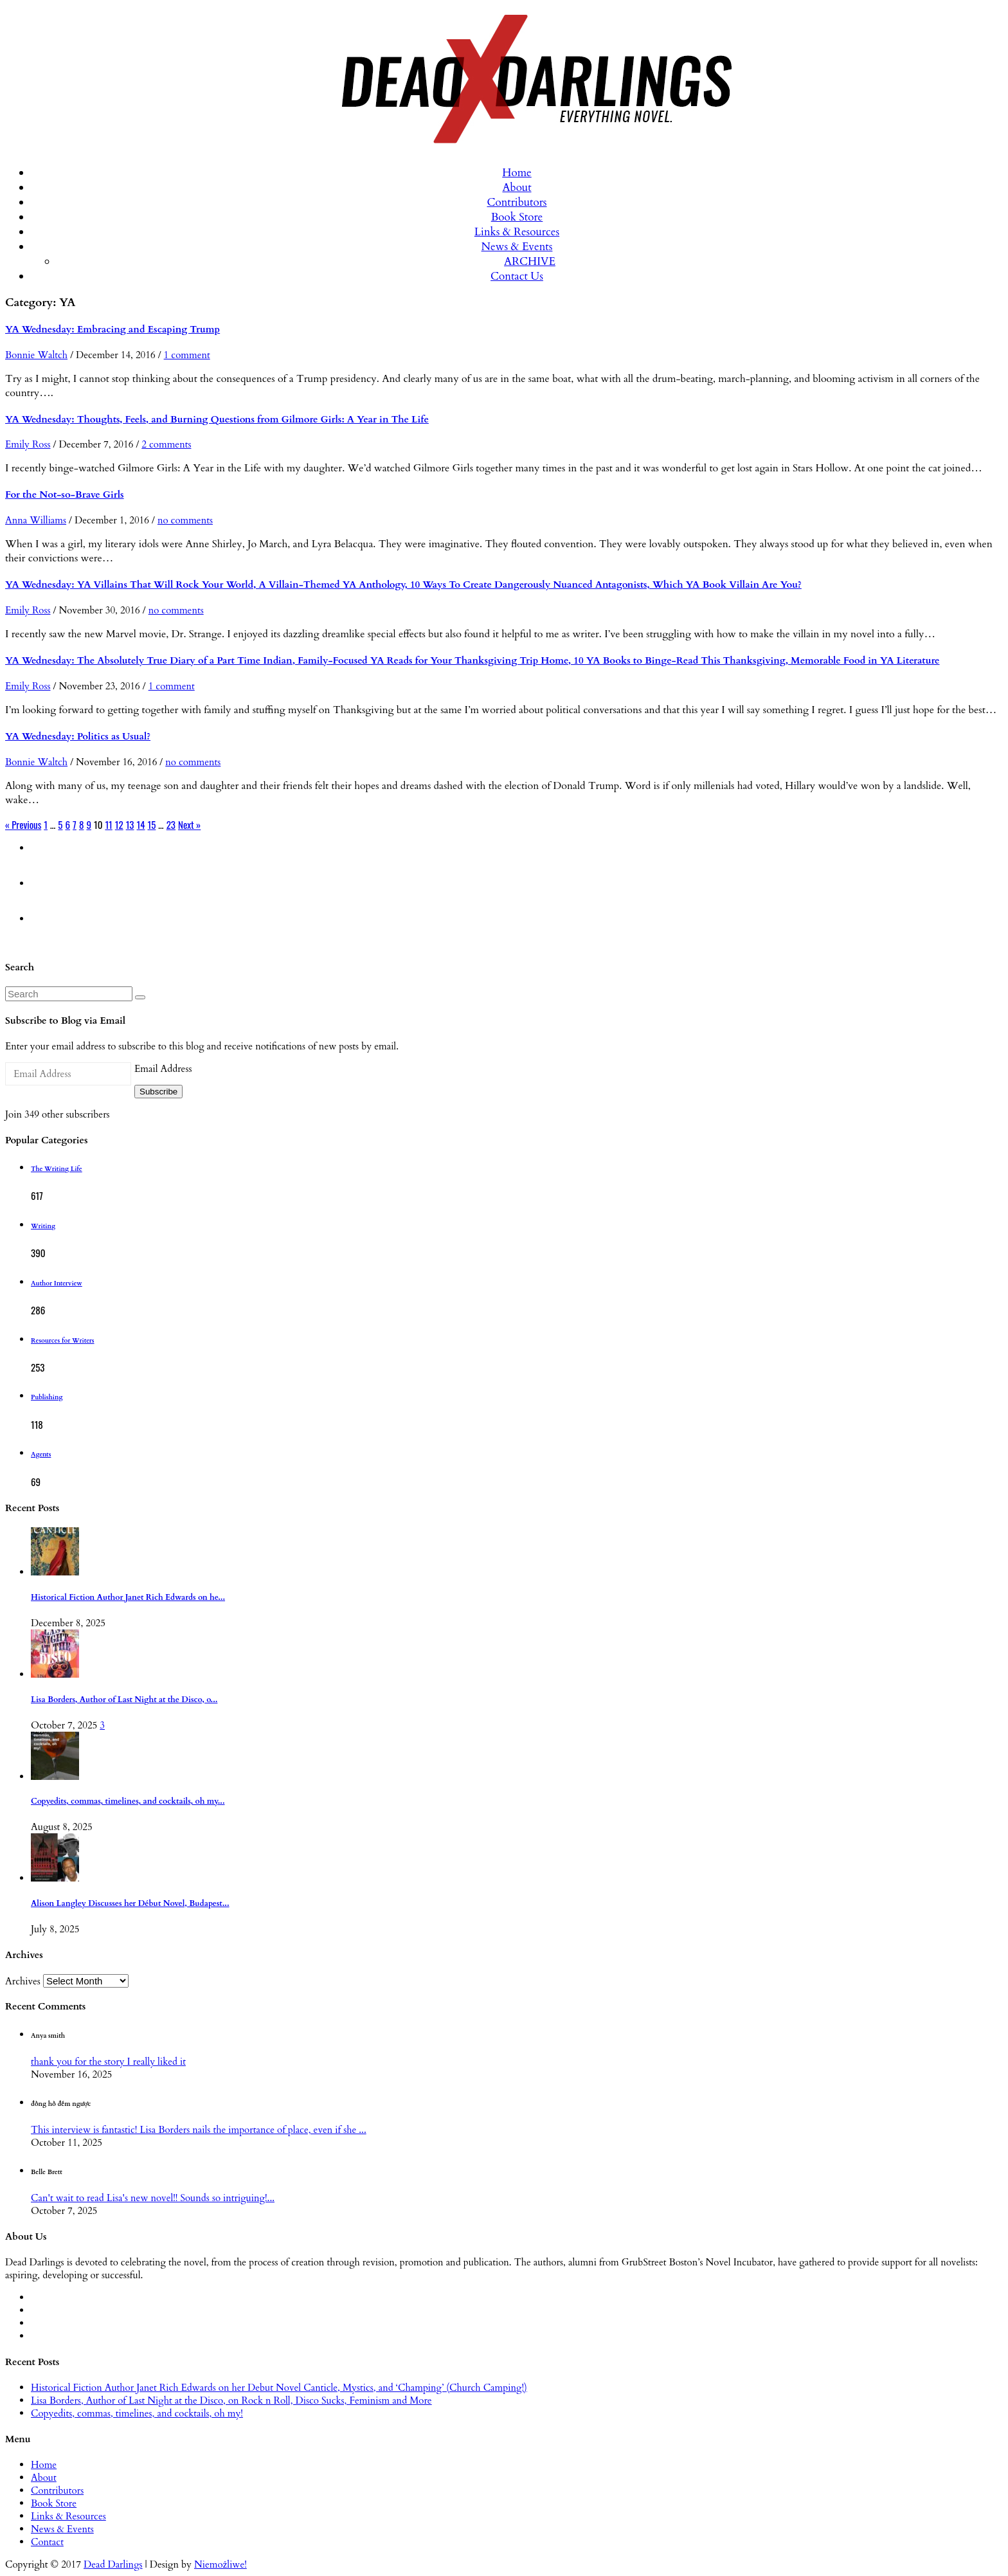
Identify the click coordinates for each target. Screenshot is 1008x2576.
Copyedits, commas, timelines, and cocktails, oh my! (137, 2413)
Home (517, 172)
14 (141, 824)
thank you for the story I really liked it (108, 2061)
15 (152, 824)
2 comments (166, 444)
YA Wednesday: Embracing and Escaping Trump (112, 329)
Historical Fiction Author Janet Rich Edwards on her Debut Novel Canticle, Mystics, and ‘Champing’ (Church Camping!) (279, 2387)
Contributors (516, 202)
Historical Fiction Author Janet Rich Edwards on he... (128, 1597)
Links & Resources (516, 231)
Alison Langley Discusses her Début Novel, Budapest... (130, 1903)
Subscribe (158, 1091)
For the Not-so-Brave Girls (64, 494)
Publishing (46, 1397)
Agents (41, 1454)
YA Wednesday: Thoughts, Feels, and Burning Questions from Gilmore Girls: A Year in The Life (217, 419)
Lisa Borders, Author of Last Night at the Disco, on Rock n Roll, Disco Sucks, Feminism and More (231, 2400)
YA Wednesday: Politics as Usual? (77, 736)
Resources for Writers (62, 1340)
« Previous (23, 824)
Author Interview (56, 1283)
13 (130, 824)
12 (119, 824)
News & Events (517, 246)
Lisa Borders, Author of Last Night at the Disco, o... (124, 1699)
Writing (43, 1226)
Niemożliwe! (220, 2564)
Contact (47, 2541)
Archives (22, 1981)
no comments (185, 520)
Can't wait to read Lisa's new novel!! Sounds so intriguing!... (152, 2197)
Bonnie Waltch (36, 355)
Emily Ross (27, 444)
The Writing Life (56, 1169)
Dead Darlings (113, 2564)
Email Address (163, 1068)
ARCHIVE (529, 261)
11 (108, 824)
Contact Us (517, 276)
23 (171, 824)
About (516, 187)
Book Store (517, 217)
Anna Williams (35, 520)
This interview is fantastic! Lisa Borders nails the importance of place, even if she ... (198, 2129)
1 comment (187, 355)
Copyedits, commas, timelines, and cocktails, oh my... (128, 1801)
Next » (189, 824)
